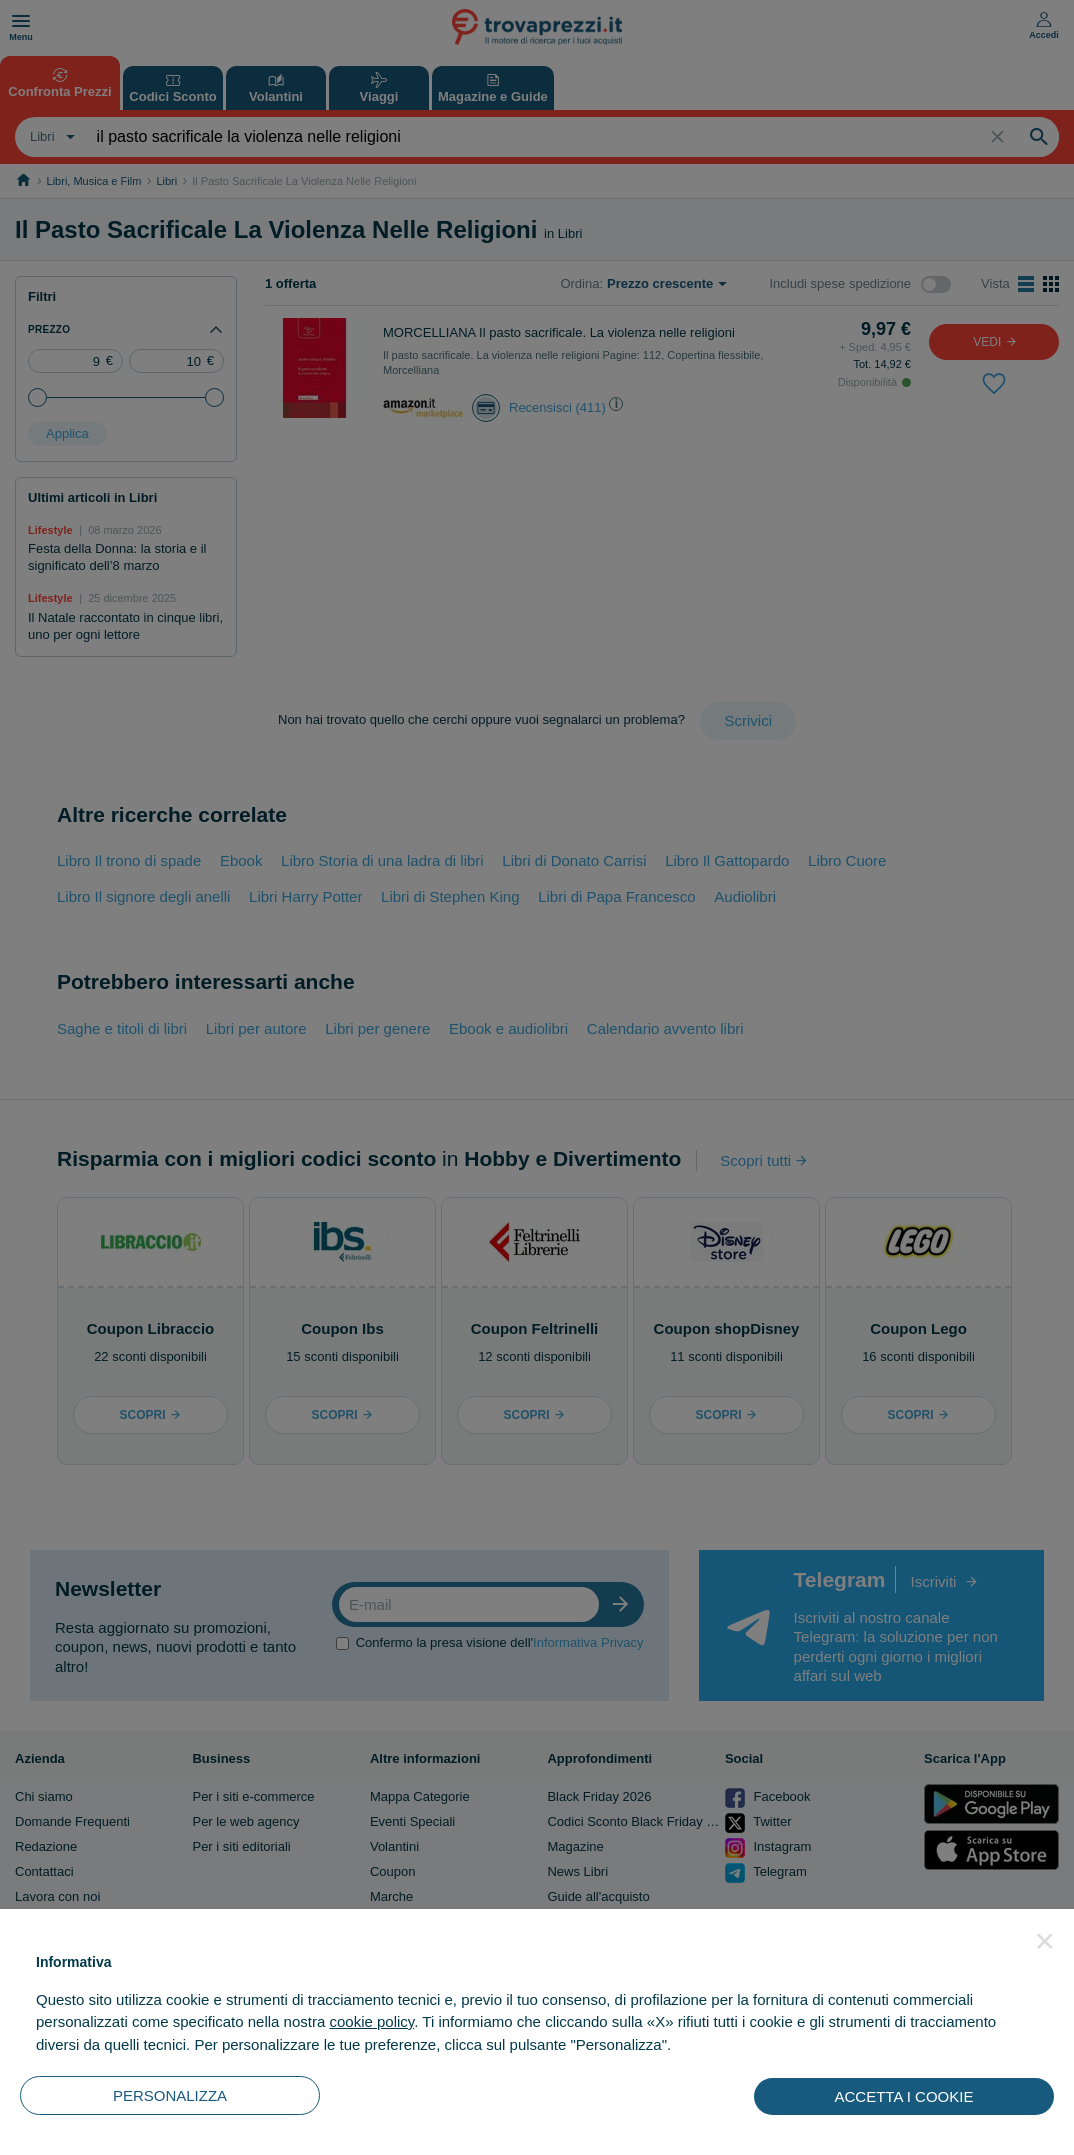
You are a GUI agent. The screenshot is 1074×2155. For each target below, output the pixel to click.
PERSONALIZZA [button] (170, 2095)
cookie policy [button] (371, 2021)
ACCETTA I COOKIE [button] (904, 2096)
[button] (1045, 1941)
